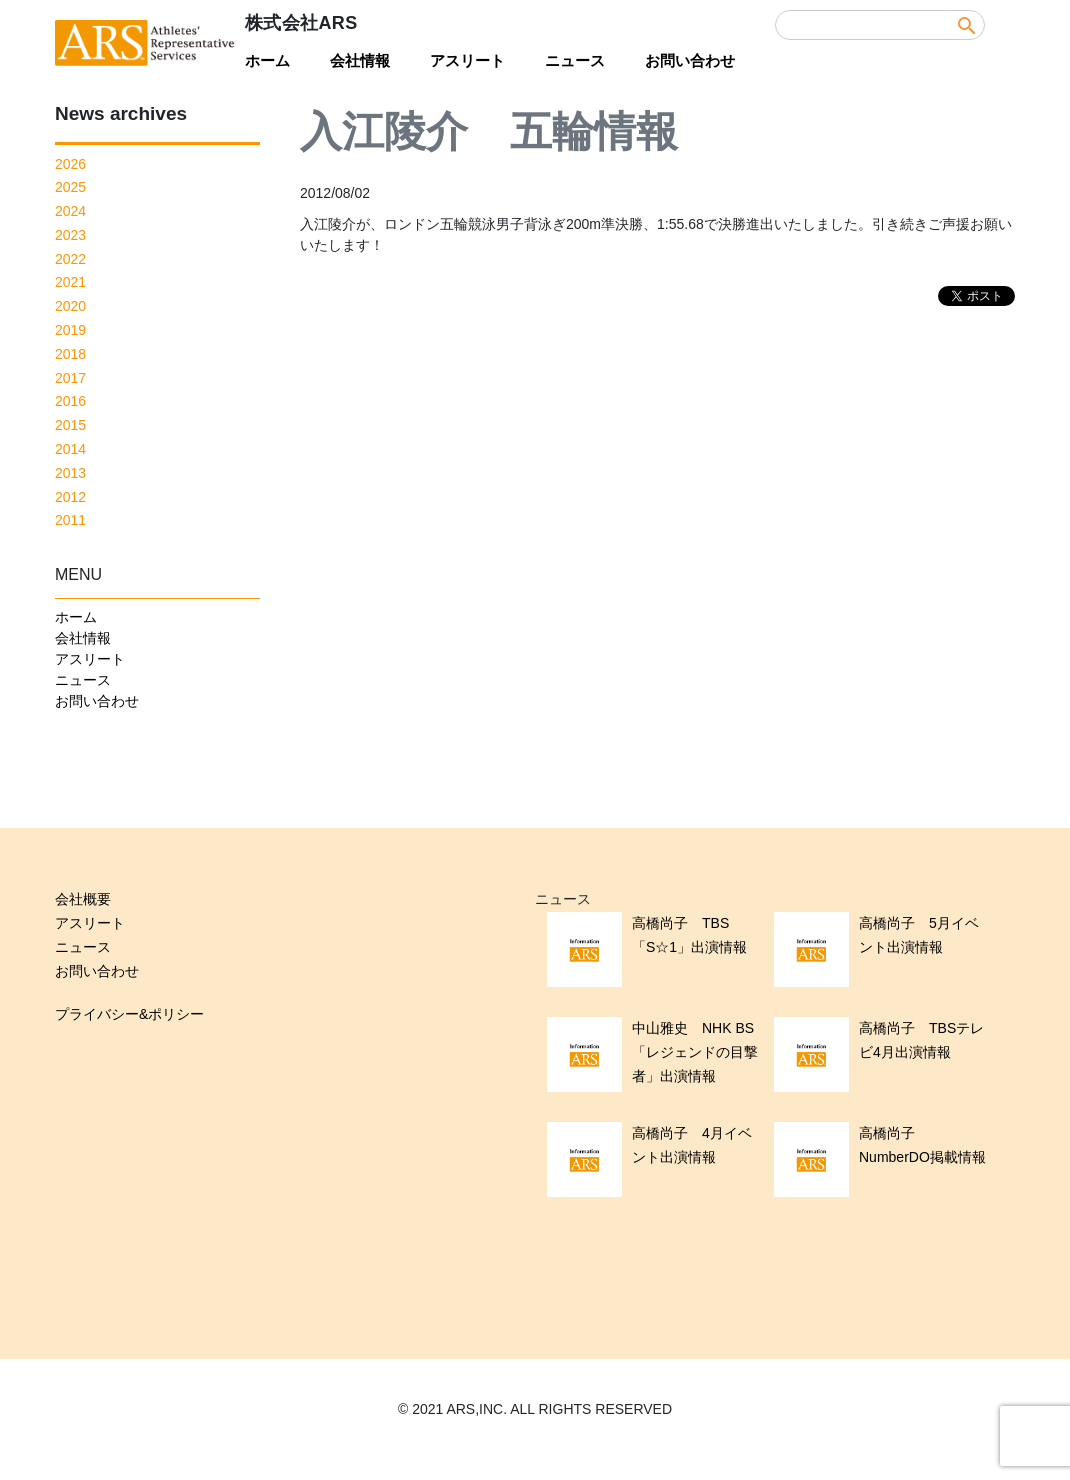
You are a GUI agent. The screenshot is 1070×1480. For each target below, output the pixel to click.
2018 (70, 354)
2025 (70, 187)
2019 (70, 330)
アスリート (467, 60)
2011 (70, 520)
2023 (70, 235)
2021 (70, 282)
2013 (70, 473)
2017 (70, 378)
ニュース (575, 60)
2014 (70, 449)
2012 (70, 497)
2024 (70, 211)
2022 (70, 259)
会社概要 (83, 899)
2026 (70, 164)
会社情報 (360, 60)
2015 (70, 425)
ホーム (267, 60)
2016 (70, 401)
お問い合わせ (690, 60)
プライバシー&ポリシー (129, 1014)
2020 (70, 306)
